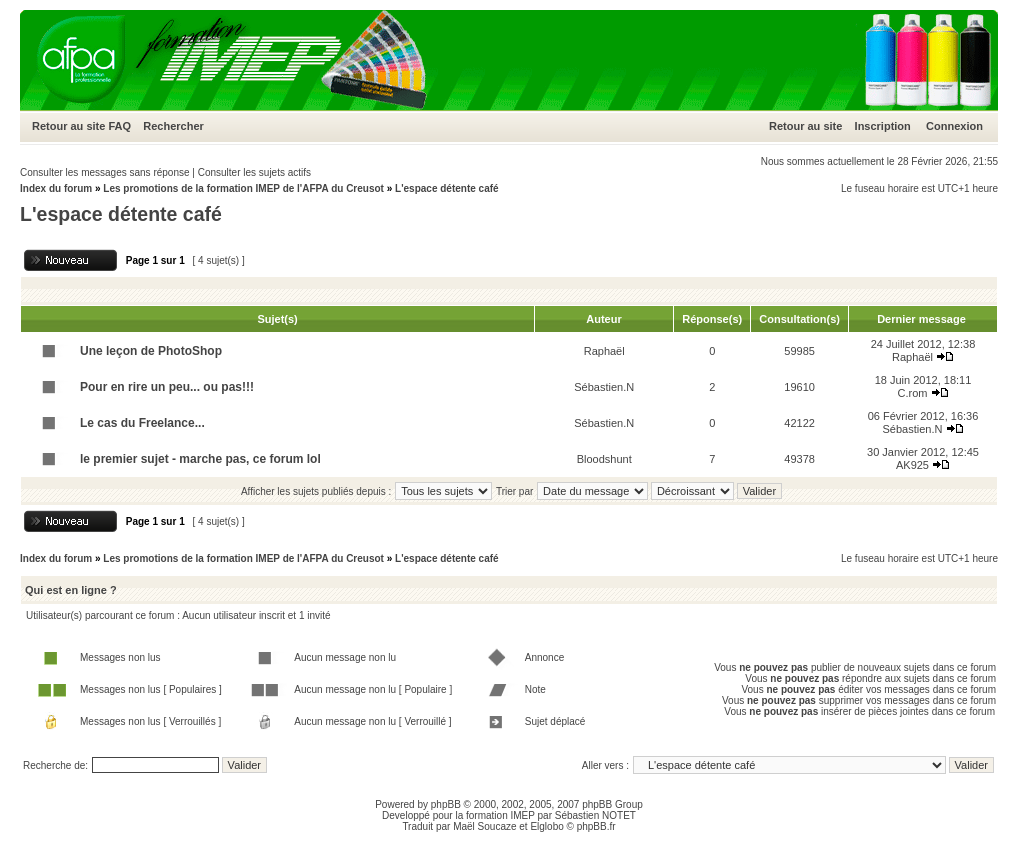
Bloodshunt (604, 459)
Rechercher (173, 126)
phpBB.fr (596, 826)
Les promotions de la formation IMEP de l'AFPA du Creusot (243, 188)
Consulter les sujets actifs (254, 172)
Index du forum (56, 188)
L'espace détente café (447, 188)
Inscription (883, 126)
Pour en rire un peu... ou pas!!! (167, 387)
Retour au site (68, 126)
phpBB (446, 804)
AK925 (912, 465)
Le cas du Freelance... (142, 423)
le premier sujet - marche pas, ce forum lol (200, 459)
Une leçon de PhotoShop (151, 351)
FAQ (119, 126)
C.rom (912, 393)
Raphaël (604, 351)
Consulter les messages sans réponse (105, 172)
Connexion (954, 126)
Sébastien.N (604, 387)
